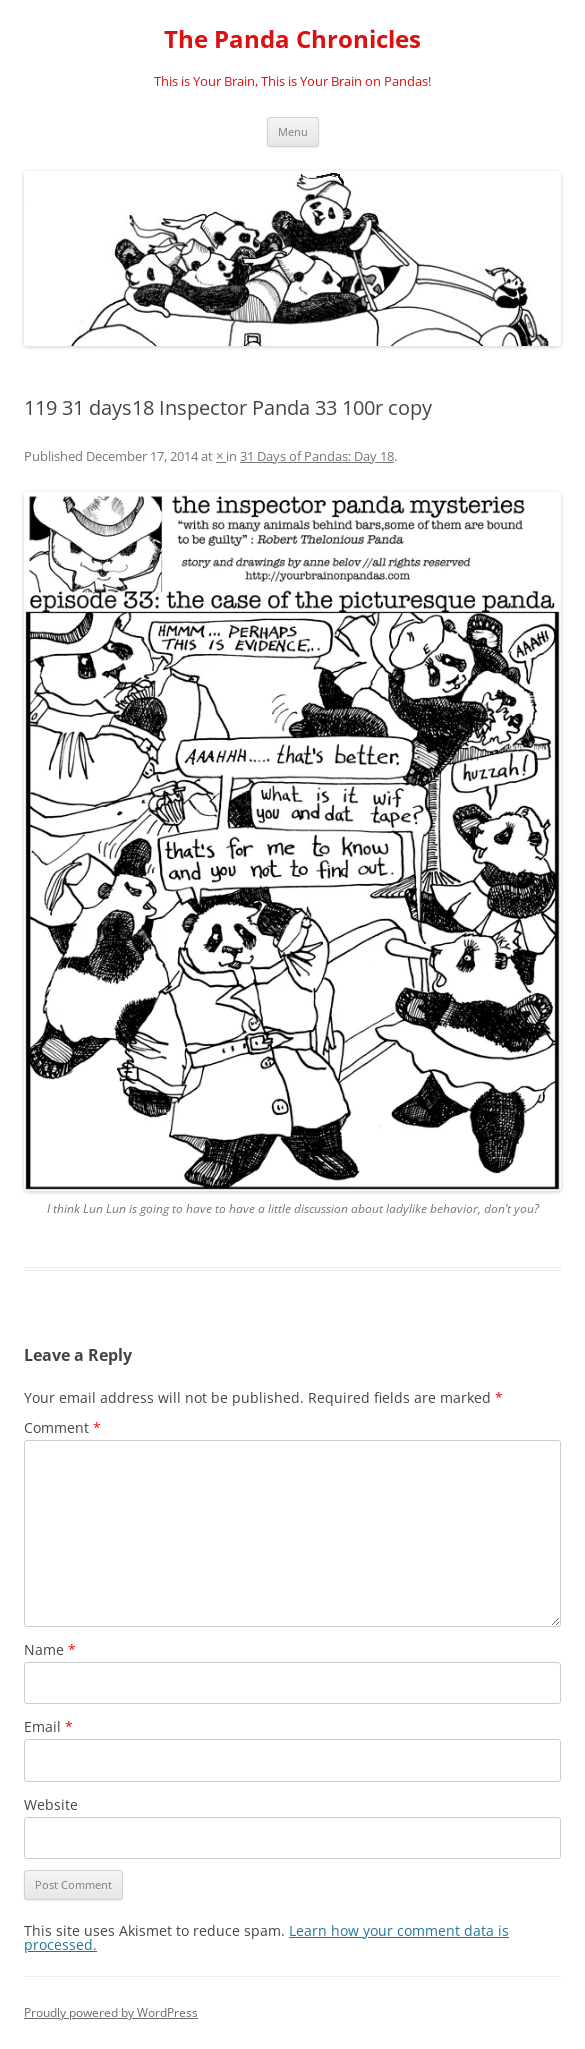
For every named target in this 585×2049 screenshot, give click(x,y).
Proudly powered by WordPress (111, 2012)
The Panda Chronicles (292, 39)
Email (48, 1726)
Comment (62, 1427)
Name (50, 1649)
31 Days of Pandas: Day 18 (317, 456)
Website (51, 1804)
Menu (293, 131)
